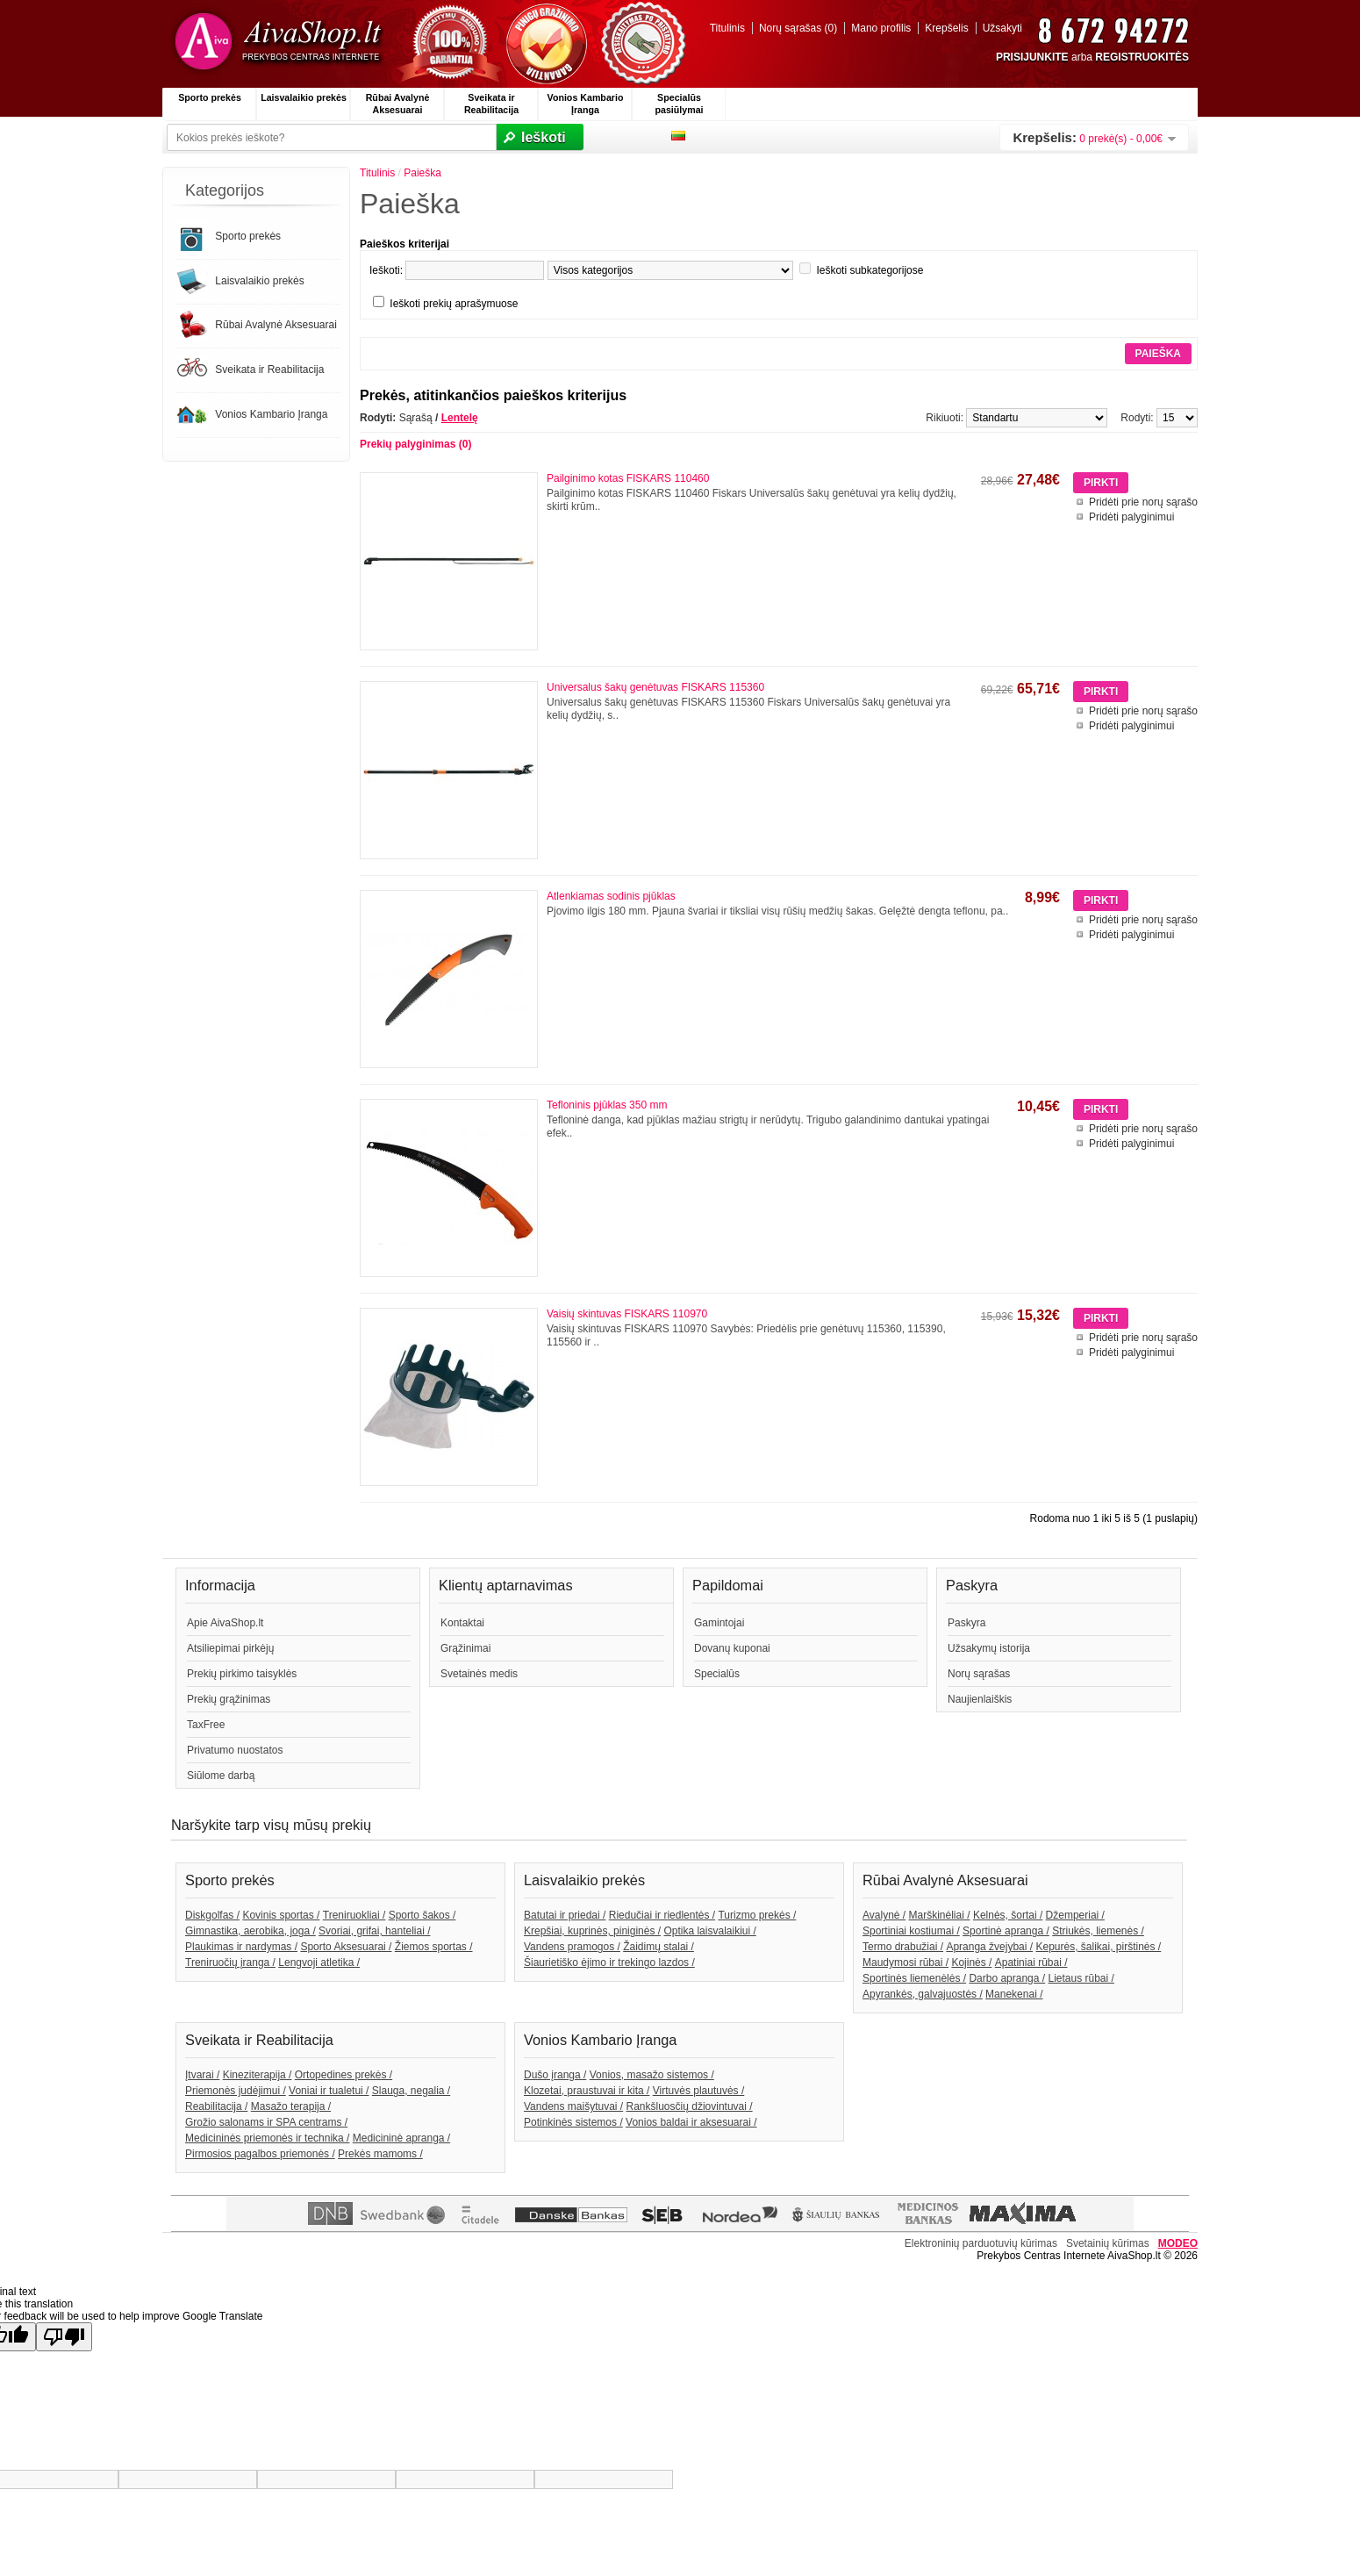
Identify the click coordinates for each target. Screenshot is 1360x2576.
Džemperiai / (1075, 1915)
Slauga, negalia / (411, 2090)
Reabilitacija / (216, 2106)
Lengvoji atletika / (319, 1962)
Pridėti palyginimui (1131, 517)
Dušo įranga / (555, 2075)
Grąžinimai (465, 1648)
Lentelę (459, 418)
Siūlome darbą (220, 1775)
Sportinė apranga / (1006, 1931)
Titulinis (727, 28)
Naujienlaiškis (980, 1699)
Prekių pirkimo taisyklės (242, 1674)
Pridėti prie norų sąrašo (1143, 502)
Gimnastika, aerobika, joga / (250, 1931)
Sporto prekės (209, 97)
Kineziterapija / (257, 2075)
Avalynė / (884, 1915)
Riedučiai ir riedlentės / (662, 1915)
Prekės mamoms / (380, 2154)
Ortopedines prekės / (343, 2075)
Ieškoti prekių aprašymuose (454, 304)
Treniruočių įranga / (230, 1962)
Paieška (422, 173)
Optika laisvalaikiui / (709, 1931)
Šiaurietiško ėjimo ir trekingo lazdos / (609, 1962)
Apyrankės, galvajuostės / (923, 1994)
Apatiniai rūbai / (1031, 1962)
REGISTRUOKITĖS (1142, 57)
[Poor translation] (64, 2336)
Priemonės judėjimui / (235, 2090)
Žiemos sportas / (434, 1947)
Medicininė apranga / (401, 2138)
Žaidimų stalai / (658, 1947)
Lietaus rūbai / (1080, 1978)
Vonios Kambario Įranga (586, 103)
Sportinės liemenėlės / (914, 1978)
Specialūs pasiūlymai (679, 103)
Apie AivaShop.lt (225, 1623)
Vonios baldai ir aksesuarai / (691, 2122)
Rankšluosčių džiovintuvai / (689, 2106)
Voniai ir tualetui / (329, 2090)
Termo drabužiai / (903, 1947)
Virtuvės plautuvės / (699, 2090)
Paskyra (966, 1623)
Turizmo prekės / (757, 1915)
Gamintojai (719, 1623)
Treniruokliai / (354, 1915)
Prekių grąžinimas (228, 1699)
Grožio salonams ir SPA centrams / (266, 2122)
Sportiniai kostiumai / (911, 1931)
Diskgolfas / (212, 1915)
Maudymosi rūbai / (905, 1962)
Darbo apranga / (1007, 1978)
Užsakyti (1002, 28)
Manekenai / (1013, 1994)
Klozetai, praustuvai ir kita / (586, 2090)
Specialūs (717, 1674)
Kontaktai (462, 1623)
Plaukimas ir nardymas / (241, 1947)
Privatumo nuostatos (235, 1750)
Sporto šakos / (422, 1915)
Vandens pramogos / (572, 1947)
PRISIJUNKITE (1032, 57)
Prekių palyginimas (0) (415, 444)
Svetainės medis (479, 1674)
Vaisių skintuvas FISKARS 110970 (627, 1314)
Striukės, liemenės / (1098, 1931)
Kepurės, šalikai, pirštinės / (1098, 1947)
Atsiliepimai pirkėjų (230, 1648)
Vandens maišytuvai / (573, 2106)
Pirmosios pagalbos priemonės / (260, 2154)
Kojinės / (971, 1962)
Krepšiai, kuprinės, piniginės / (592, 1931)
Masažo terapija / (291, 2106)
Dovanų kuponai (732, 1648)
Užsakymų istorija (989, 1648)
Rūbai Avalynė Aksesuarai (398, 103)
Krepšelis (946, 28)
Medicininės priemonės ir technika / (267, 2138)
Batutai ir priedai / (564, 1915)
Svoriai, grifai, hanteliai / (374, 1931)
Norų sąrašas (979, 1674)
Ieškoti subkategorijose (869, 270)
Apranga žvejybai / (989, 1947)
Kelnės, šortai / (1007, 1915)
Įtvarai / (202, 2075)
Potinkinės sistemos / (573, 2122)
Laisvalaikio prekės (304, 97)
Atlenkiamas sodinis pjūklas (611, 896)
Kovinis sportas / (280, 1915)
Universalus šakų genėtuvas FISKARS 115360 (655, 687)
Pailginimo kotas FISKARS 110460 (628, 478)
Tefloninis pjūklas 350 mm (607, 1105)
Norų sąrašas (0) (798, 28)
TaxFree (206, 1725)
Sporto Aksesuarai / (345, 1947)
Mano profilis (881, 28)
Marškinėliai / (939, 1915)
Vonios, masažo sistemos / (652, 2075)
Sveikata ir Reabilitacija (491, 103)
